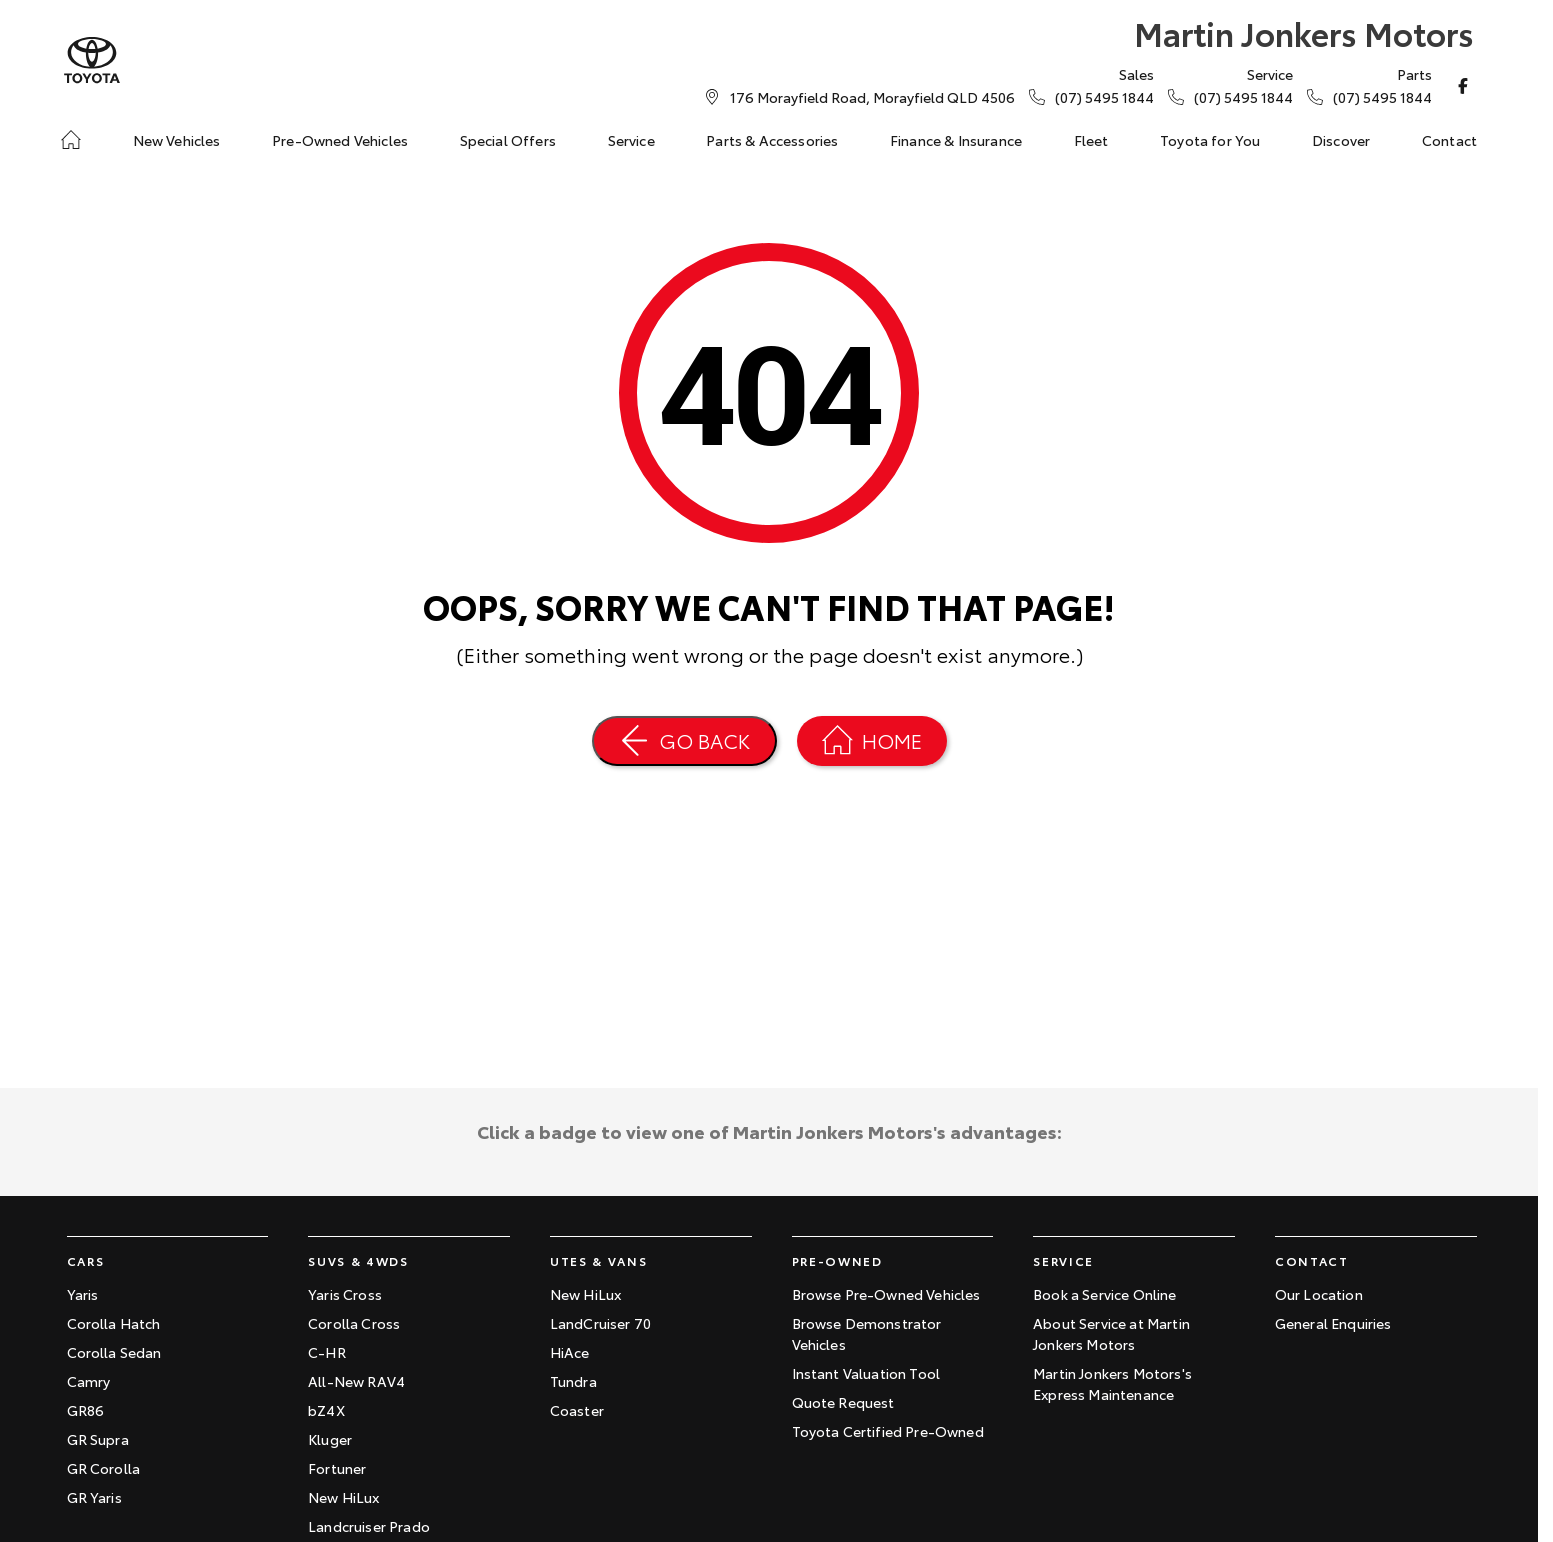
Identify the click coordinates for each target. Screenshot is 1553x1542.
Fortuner (337, 1468)
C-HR (327, 1352)
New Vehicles (177, 140)
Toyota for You (1210, 140)
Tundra (573, 1381)
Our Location (1319, 1294)
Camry (89, 1381)
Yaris (83, 1294)
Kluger (330, 1439)
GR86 (86, 1410)
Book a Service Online (1104, 1294)
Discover (1341, 140)
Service (631, 140)
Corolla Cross (354, 1323)
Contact (1449, 140)
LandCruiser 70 (600, 1323)
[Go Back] (684, 741)
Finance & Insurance (956, 140)
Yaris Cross (345, 1294)
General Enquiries (1333, 1323)
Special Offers (508, 140)
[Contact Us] (872, 97)
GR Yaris (94, 1497)
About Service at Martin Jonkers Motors (1111, 1333)
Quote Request (843, 1402)
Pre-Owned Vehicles (340, 140)
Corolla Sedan (114, 1352)
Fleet (1091, 140)
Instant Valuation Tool (866, 1373)
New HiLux (343, 1497)
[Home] (71, 140)
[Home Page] (92, 60)
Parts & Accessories (772, 140)
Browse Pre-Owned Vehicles (886, 1294)
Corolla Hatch (114, 1323)
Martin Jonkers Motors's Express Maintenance (1112, 1383)
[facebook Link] (1463, 86)
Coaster (577, 1410)
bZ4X (326, 1410)
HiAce (570, 1352)
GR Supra (98, 1439)
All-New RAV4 (356, 1381)
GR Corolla (104, 1468)
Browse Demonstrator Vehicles (867, 1333)
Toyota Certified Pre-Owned (888, 1431)
